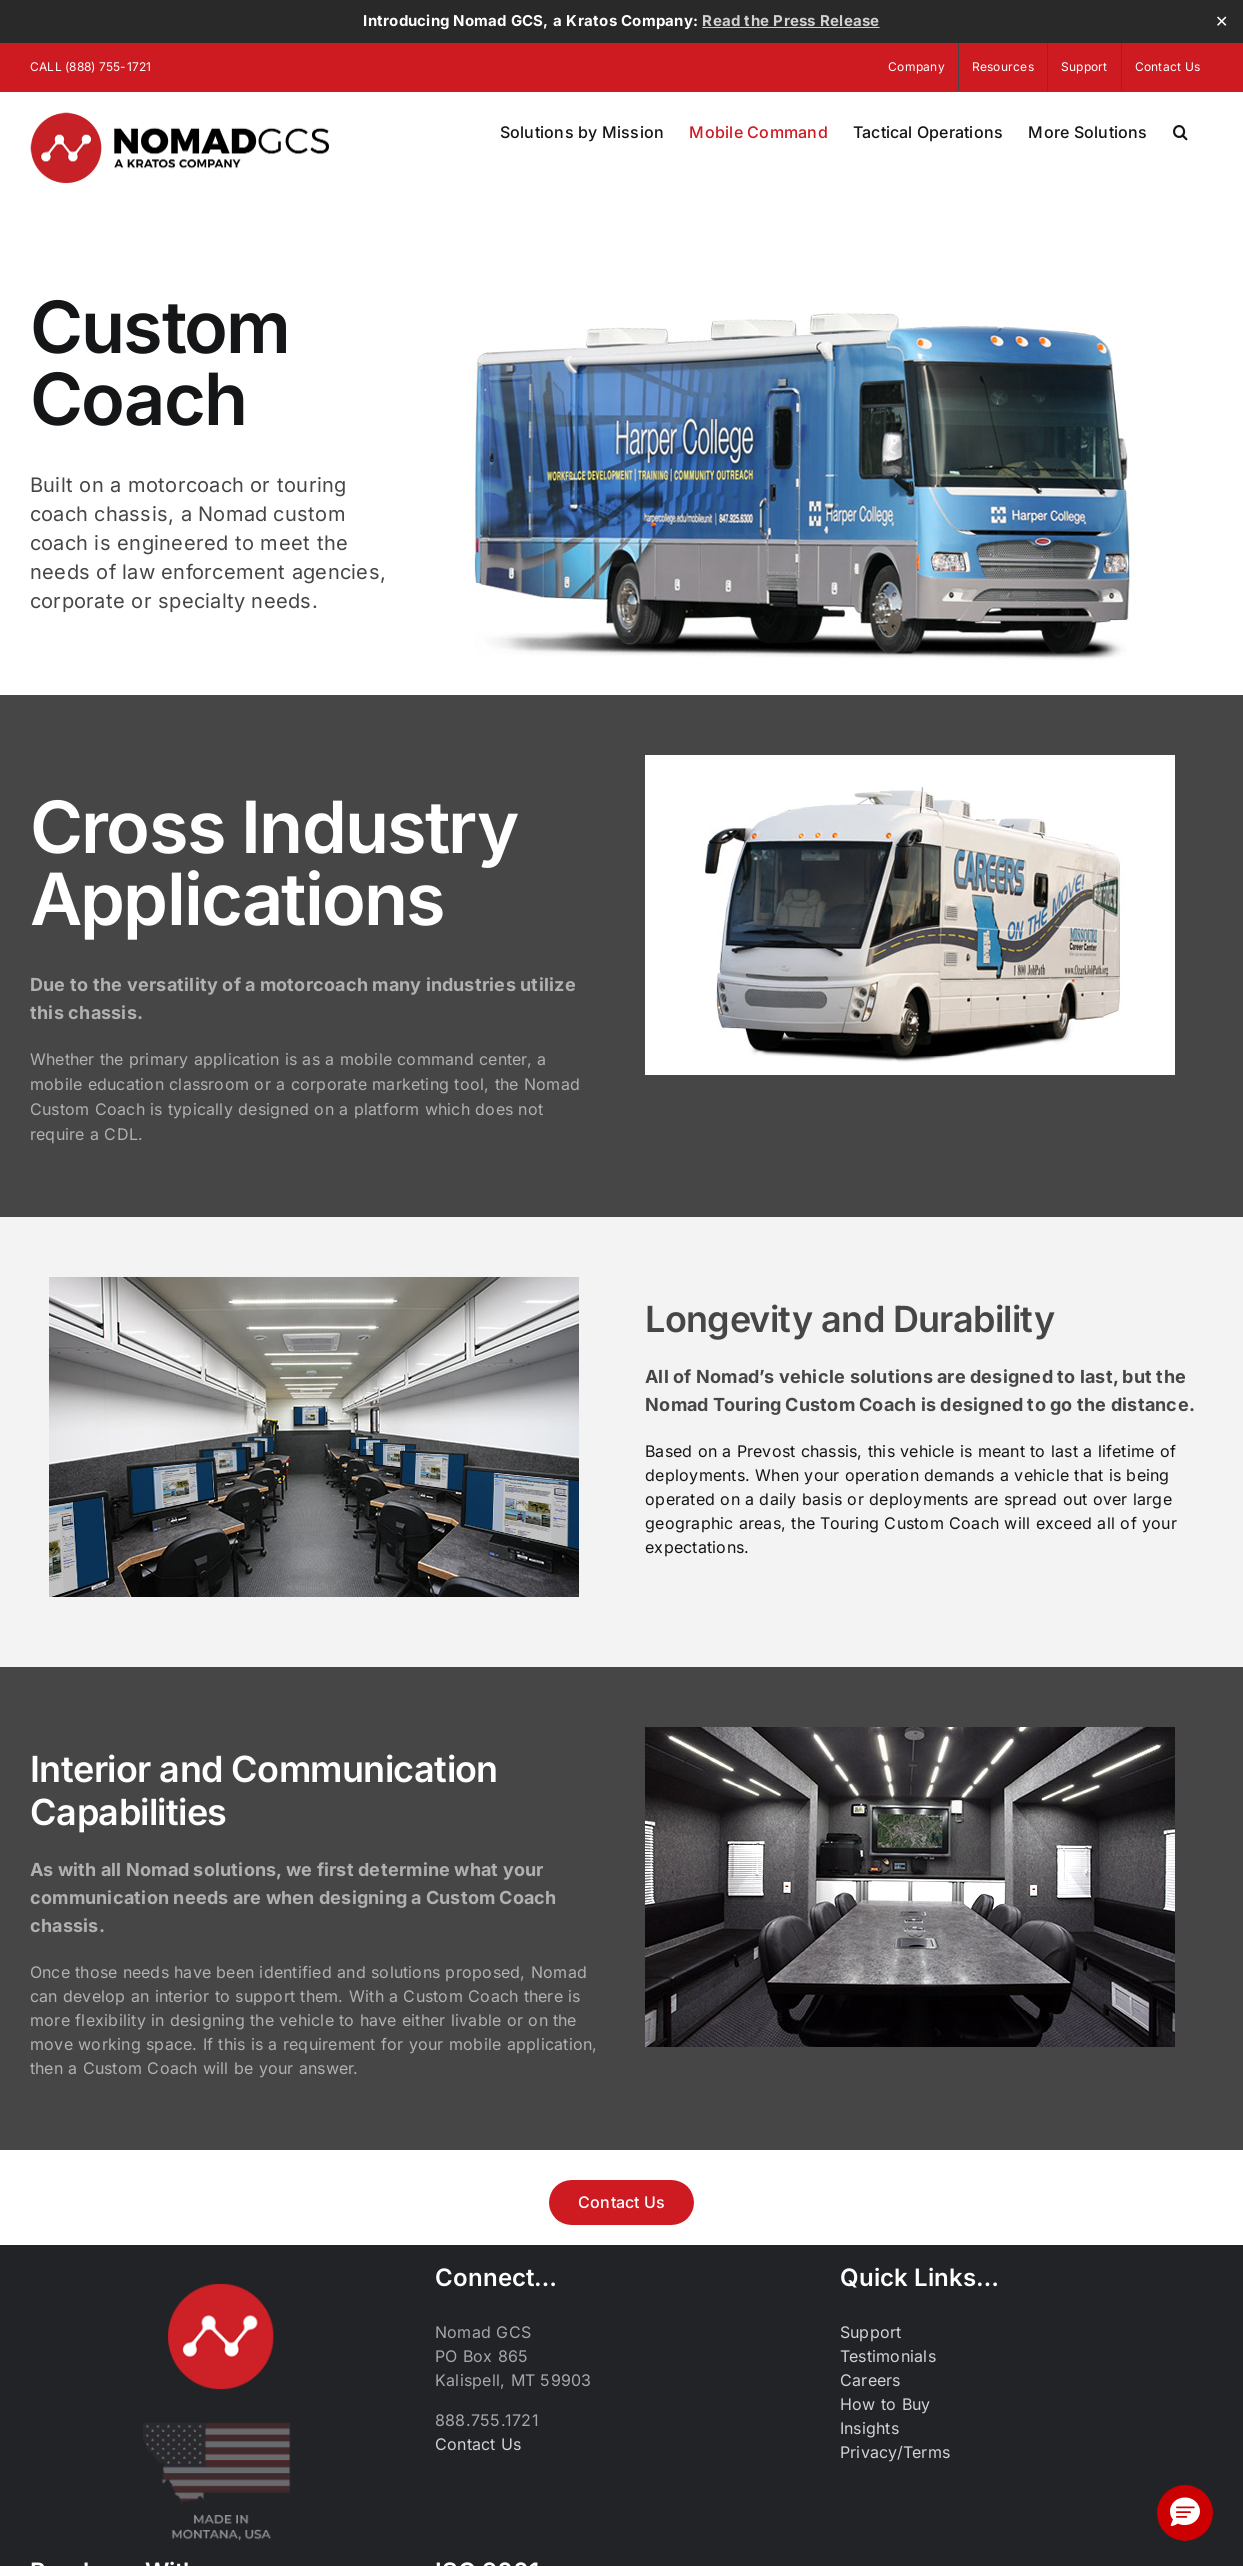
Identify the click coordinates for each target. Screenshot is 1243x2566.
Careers (870, 2380)
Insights (869, 2428)
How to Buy (885, 2404)
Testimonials (888, 2356)
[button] (1180, 132)
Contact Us (478, 2444)
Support (871, 2332)
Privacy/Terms (895, 2452)
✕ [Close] (1221, 21)
